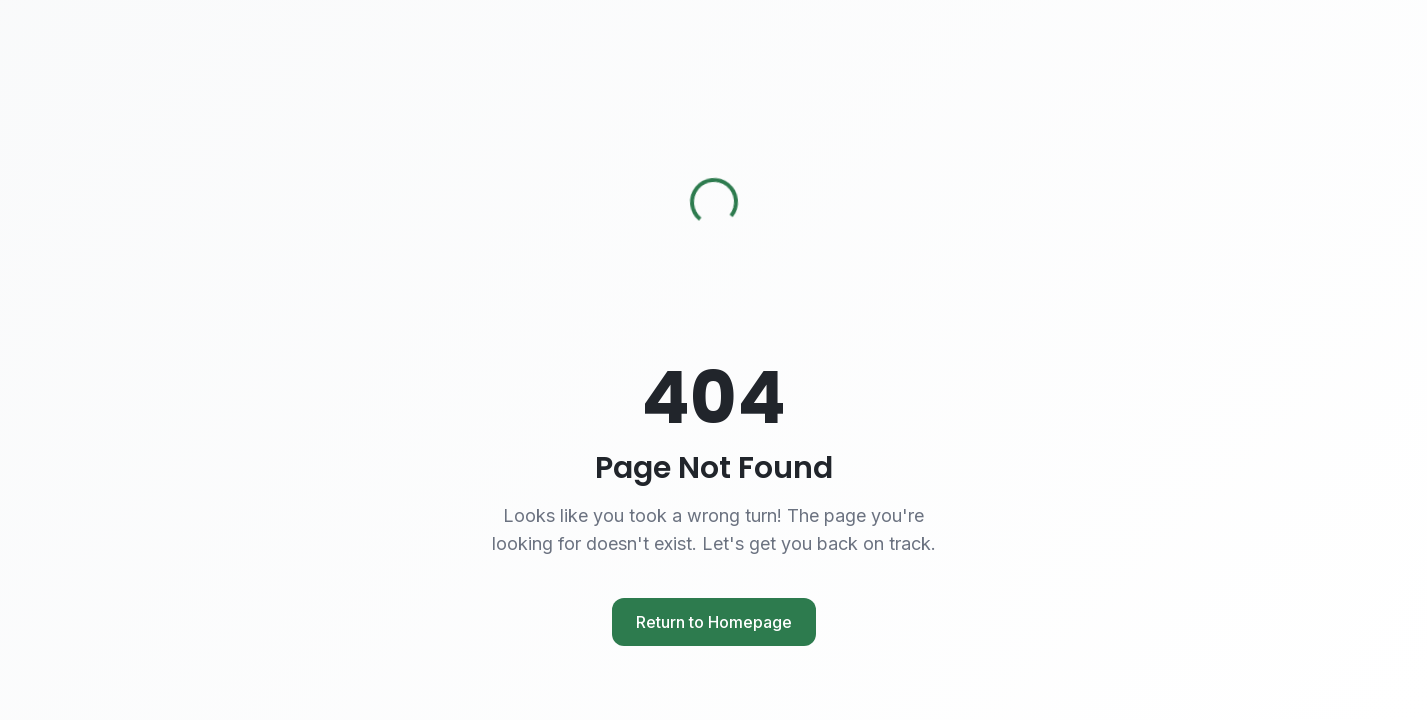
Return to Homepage (714, 622)
